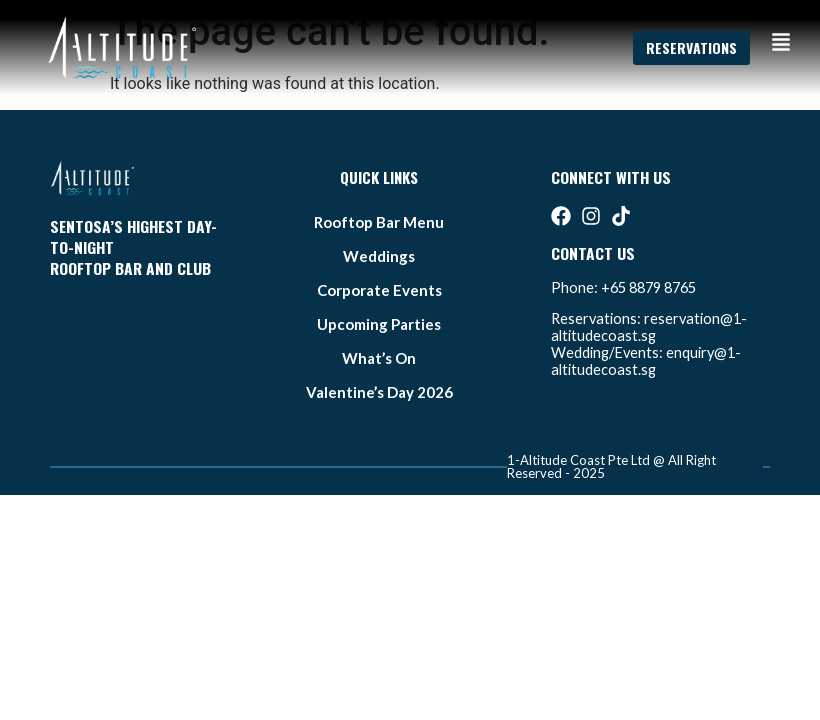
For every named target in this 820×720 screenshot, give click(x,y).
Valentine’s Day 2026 (379, 392)
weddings (379, 256)
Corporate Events (379, 290)
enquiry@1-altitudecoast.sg (646, 361)
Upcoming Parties (379, 324)
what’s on (379, 358)
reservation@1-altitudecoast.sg (649, 327)
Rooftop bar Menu (379, 222)
